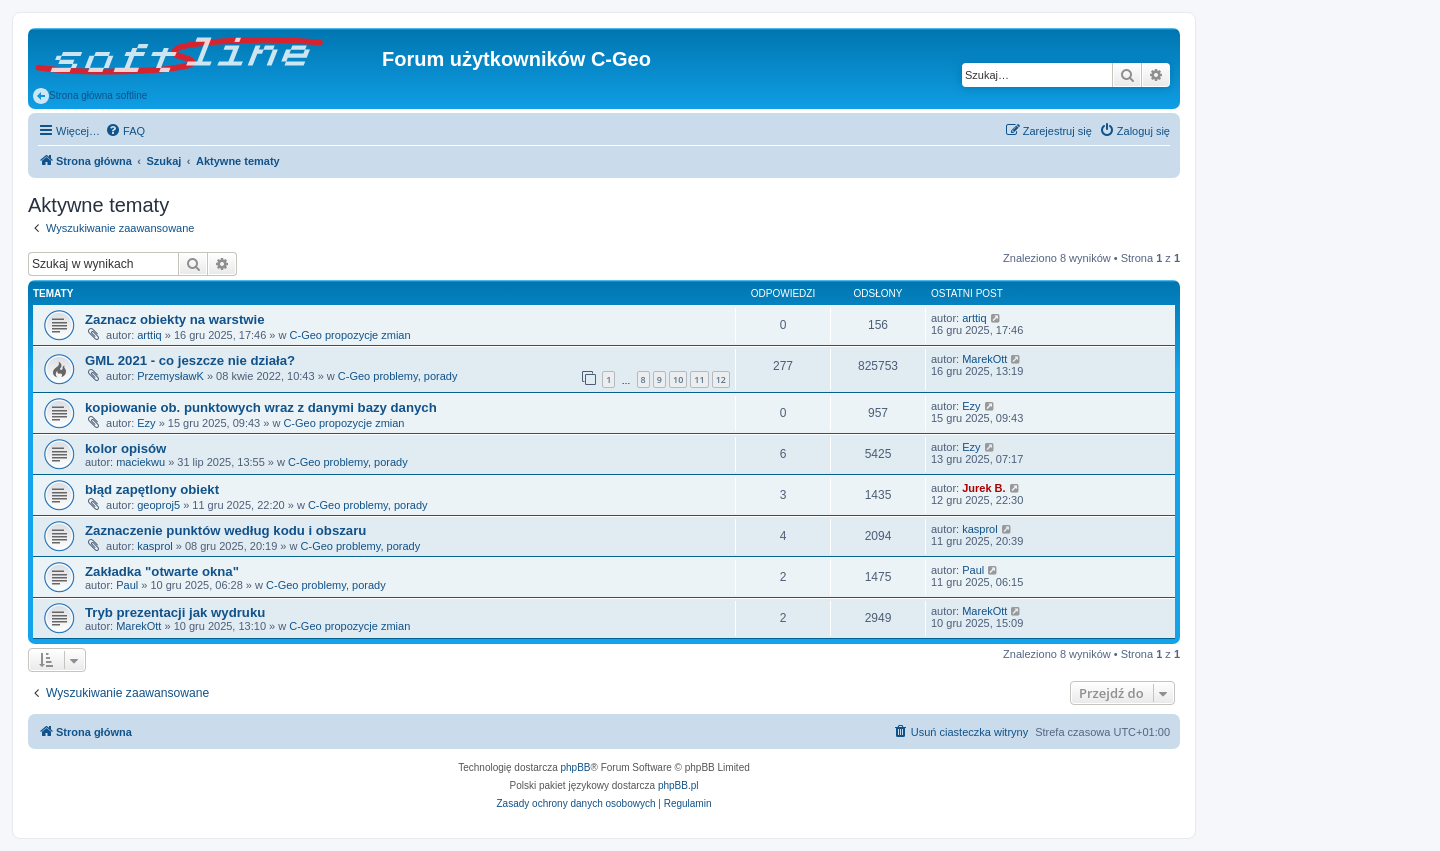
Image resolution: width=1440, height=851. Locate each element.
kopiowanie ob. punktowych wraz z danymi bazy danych (261, 407)
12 (721, 379)
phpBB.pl (678, 785)
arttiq (149, 335)
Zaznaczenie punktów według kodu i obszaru (225, 530)
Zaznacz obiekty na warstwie (175, 319)
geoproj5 (158, 505)
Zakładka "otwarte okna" (162, 571)
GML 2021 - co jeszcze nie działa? (190, 360)
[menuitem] (125, 131)
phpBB (576, 767)
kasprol (154, 546)
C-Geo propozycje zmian (350, 335)
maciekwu (140, 462)
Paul (127, 585)
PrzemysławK (170, 376)
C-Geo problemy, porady (398, 376)
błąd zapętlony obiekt (152, 489)
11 (699, 379)
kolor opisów (125, 448)
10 (678, 379)
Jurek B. (983, 488)
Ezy (146, 423)
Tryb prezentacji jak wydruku (175, 612)
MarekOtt (984, 359)
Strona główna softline (90, 96)
